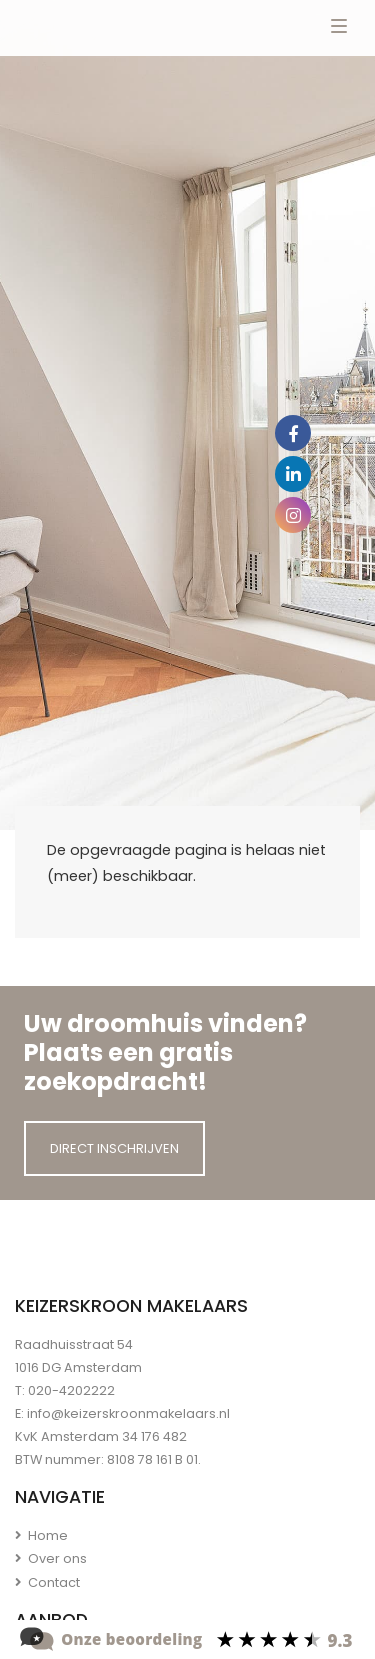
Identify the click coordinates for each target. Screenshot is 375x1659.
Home (41, 1535)
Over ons (51, 1558)
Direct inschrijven (114, 1148)
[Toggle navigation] (339, 28)
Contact (47, 1582)
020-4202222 (71, 1390)
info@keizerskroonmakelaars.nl (128, 1413)
